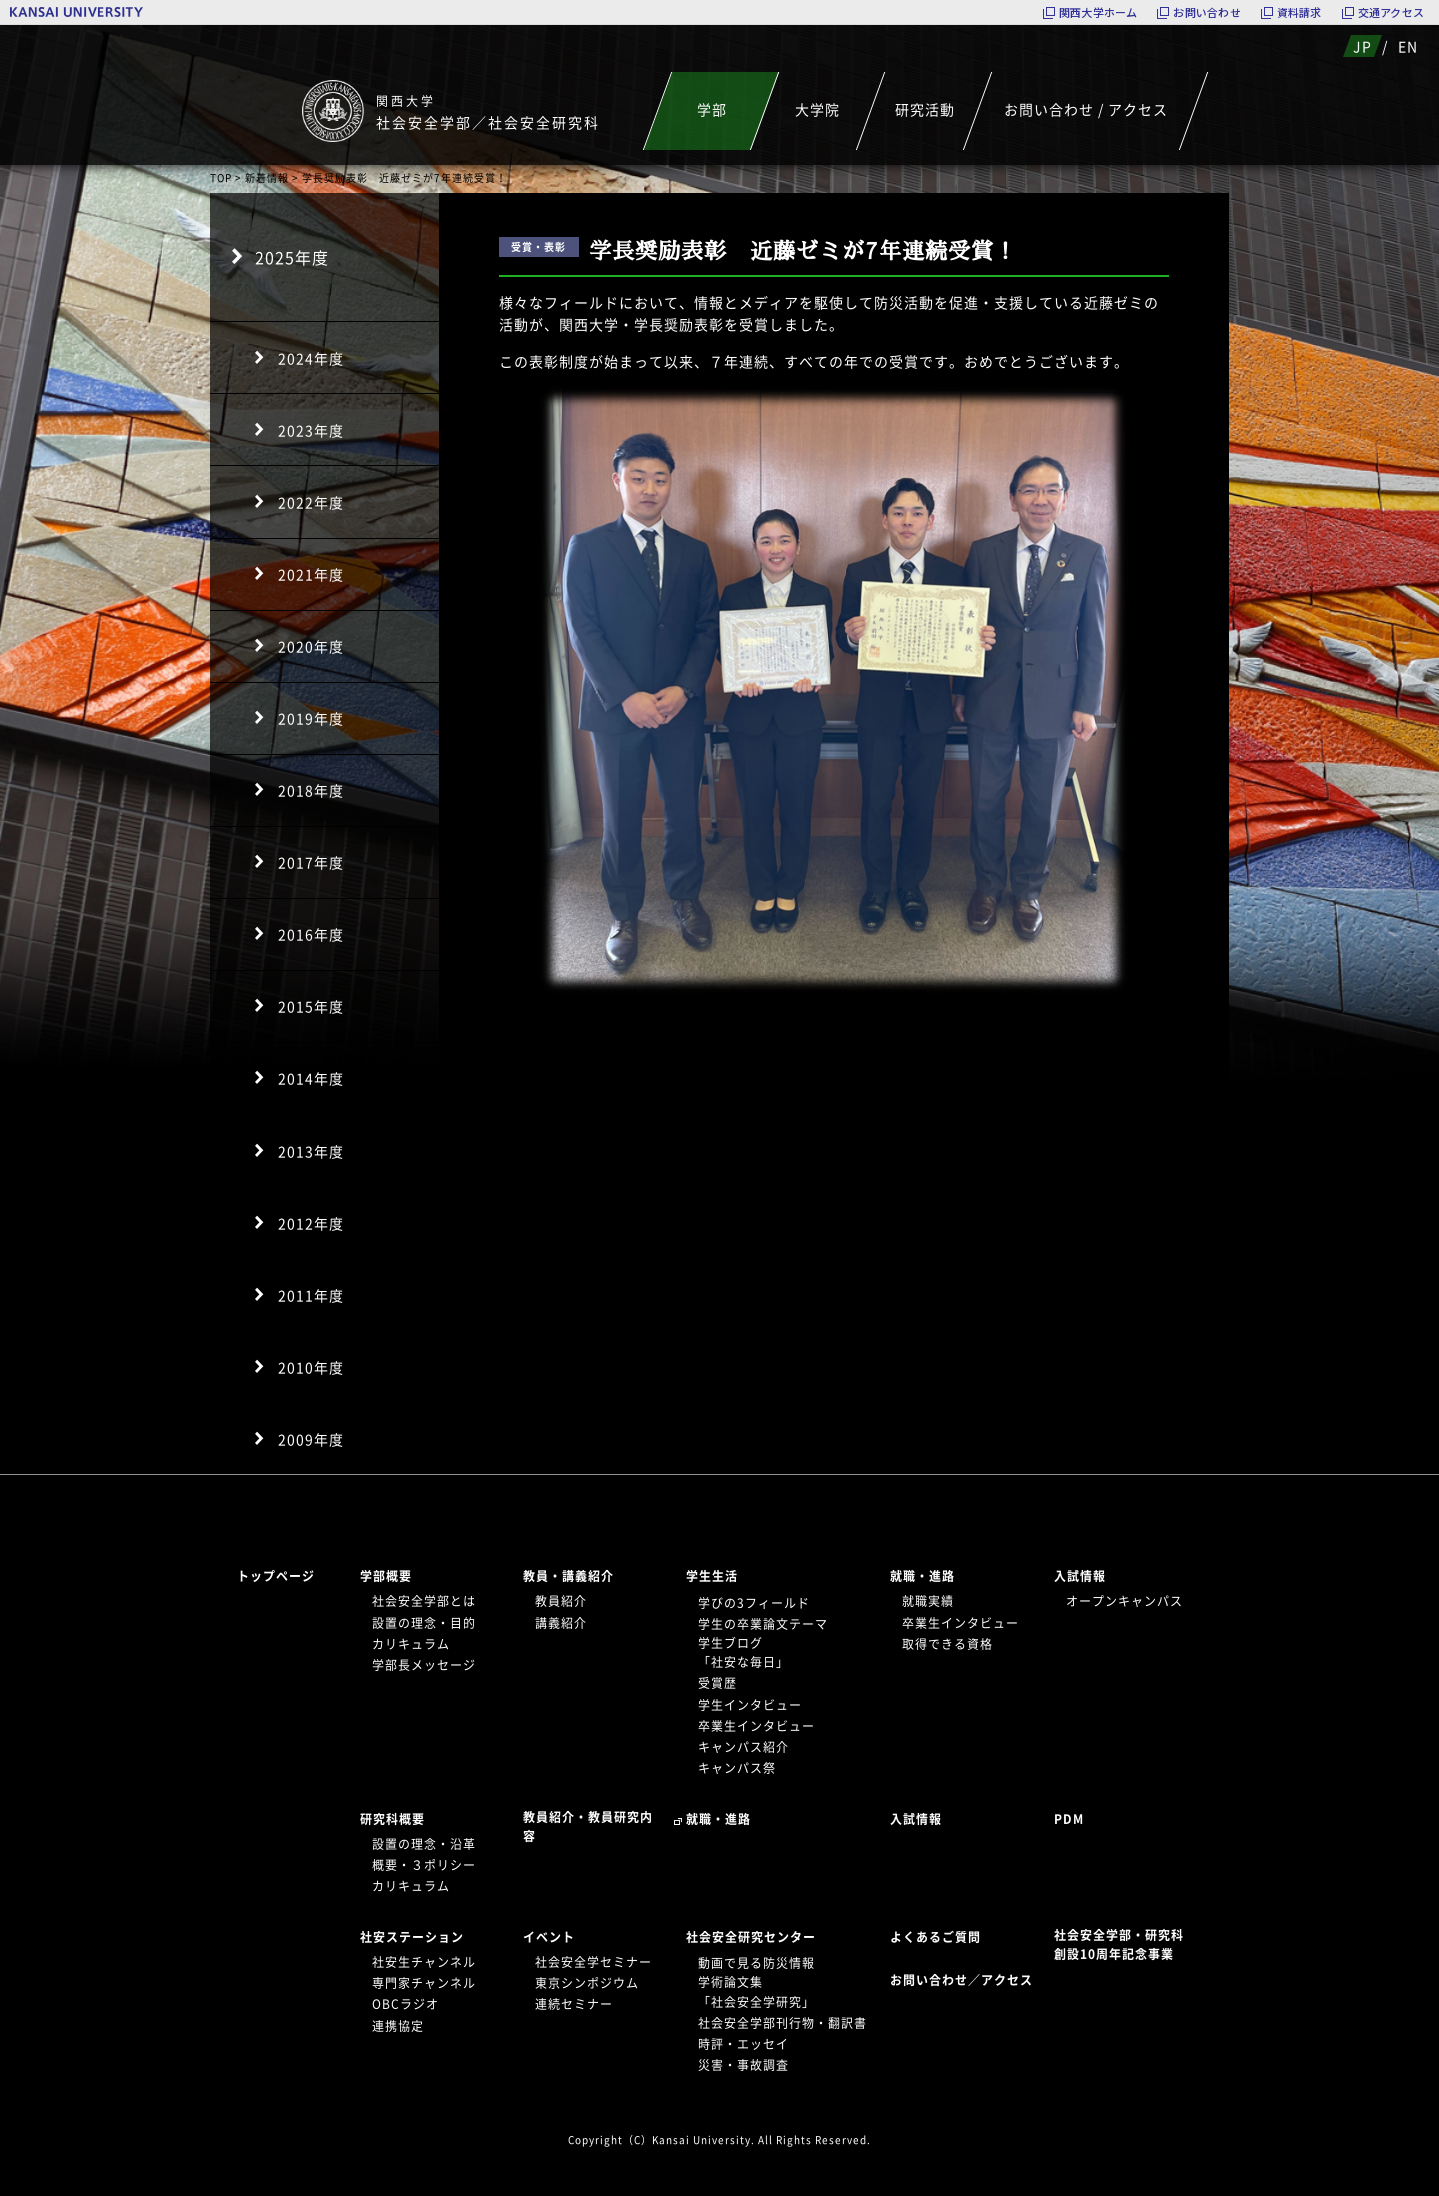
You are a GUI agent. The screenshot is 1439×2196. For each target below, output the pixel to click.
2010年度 (311, 1367)
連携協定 (398, 2026)
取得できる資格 (947, 1644)
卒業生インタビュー (756, 1726)
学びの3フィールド (754, 1603)
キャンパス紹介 (743, 1747)
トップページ (276, 1576)
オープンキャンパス (1124, 1601)
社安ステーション (412, 1937)
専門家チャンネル (424, 1983)
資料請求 (1299, 12)
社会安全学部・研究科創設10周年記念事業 (1119, 1944)
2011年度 (311, 1295)
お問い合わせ (1206, 12)
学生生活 (712, 1576)
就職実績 (928, 1601)
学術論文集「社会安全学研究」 (756, 1991)
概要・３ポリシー (424, 1865)
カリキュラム (411, 1644)
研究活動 (924, 109)
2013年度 (311, 1151)
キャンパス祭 (737, 1768)
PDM (1069, 1819)
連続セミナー (574, 2004)
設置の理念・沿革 (424, 1844)
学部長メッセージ (424, 1665)
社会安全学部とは (424, 1601)
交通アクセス (1391, 12)
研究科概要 (392, 1819)
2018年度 (311, 790)
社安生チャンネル (424, 1962)
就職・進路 (922, 1576)
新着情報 (267, 177)
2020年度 (311, 646)
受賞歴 (717, 1683)
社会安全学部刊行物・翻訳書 (782, 2023)
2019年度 (311, 718)
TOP (221, 177)
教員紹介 (561, 1601)
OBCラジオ (405, 2004)
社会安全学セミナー (593, 1962)
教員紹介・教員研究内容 (588, 1826)
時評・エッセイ (743, 2044)
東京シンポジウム (587, 1983)
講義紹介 (561, 1623)
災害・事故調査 (743, 2065)
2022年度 (311, 502)
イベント (549, 1937)
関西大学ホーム (1098, 12)
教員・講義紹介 (568, 1576)
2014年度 (311, 1078)
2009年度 (311, 1439)
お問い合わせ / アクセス (1086, 109)
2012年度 (311, 1223)
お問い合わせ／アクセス (967, 1980)
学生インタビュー (750, 1705)
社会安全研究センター (751, 1937)
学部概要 (386, 1576)
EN (1408, 46)
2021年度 (311, 574)
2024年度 (311, 358)
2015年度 (311, 1006)
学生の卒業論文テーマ (763, 1624)
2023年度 (311, 430)
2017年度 (311, 862)
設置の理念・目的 (424, 1623)
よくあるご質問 (935, 1937)
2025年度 (292, 257)
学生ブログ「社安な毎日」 (743, 1652)
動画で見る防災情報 (756, 1963)
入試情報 (1080, 1576)
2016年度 (311, 934)
